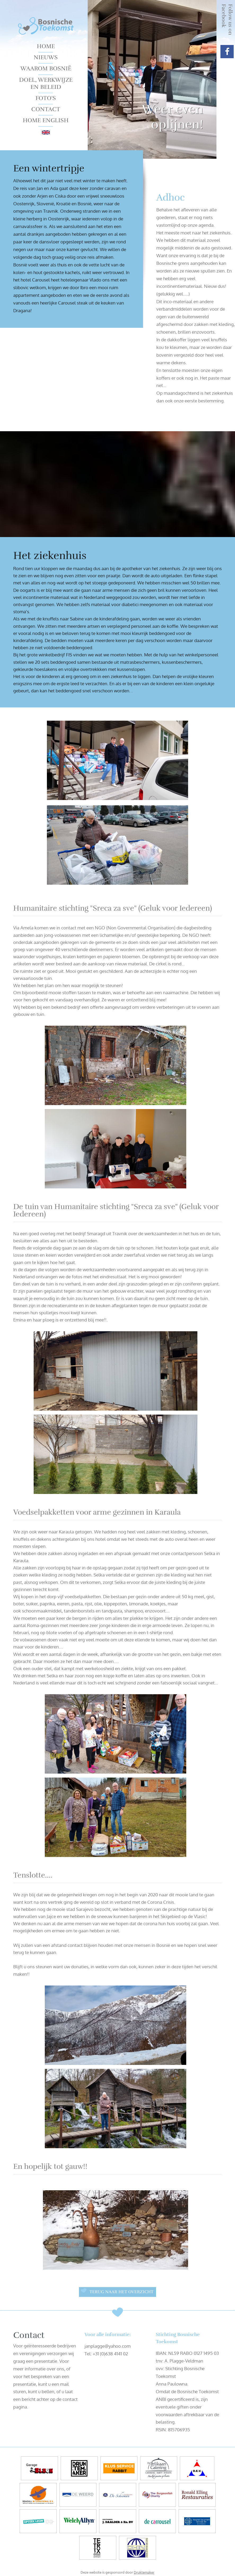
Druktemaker (144, 2572)
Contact (45, 109)
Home (46, 46)
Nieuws (46, 57)
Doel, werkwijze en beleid (46, 83)
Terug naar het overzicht (121, 2292)
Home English (46, 120)
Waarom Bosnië (45, 68)
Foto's (46, 98)
